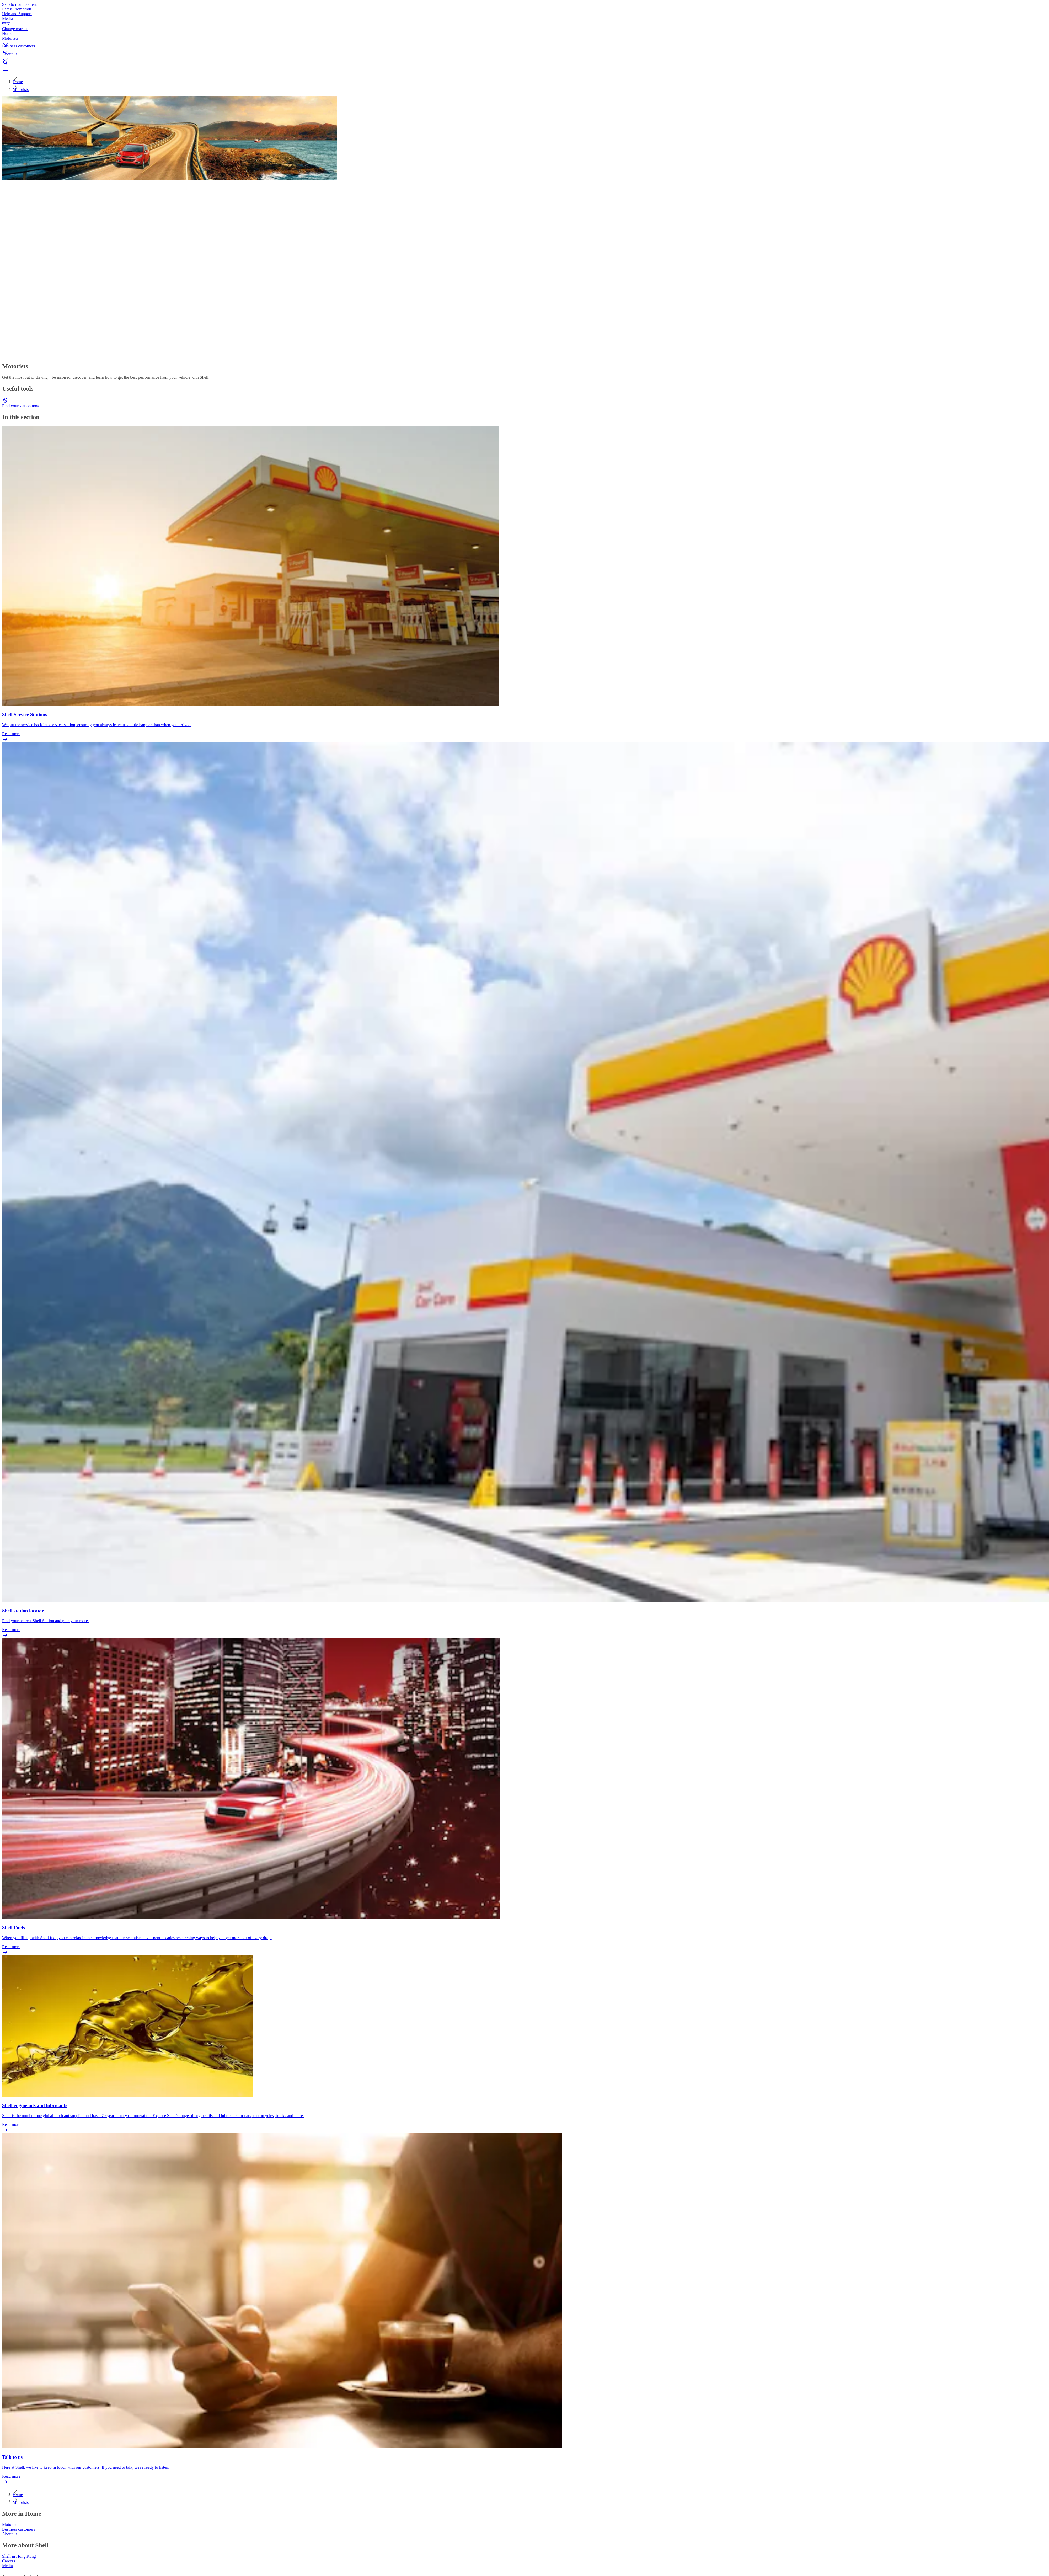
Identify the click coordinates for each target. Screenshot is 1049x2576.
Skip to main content (19, 4)
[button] (524, 40)
